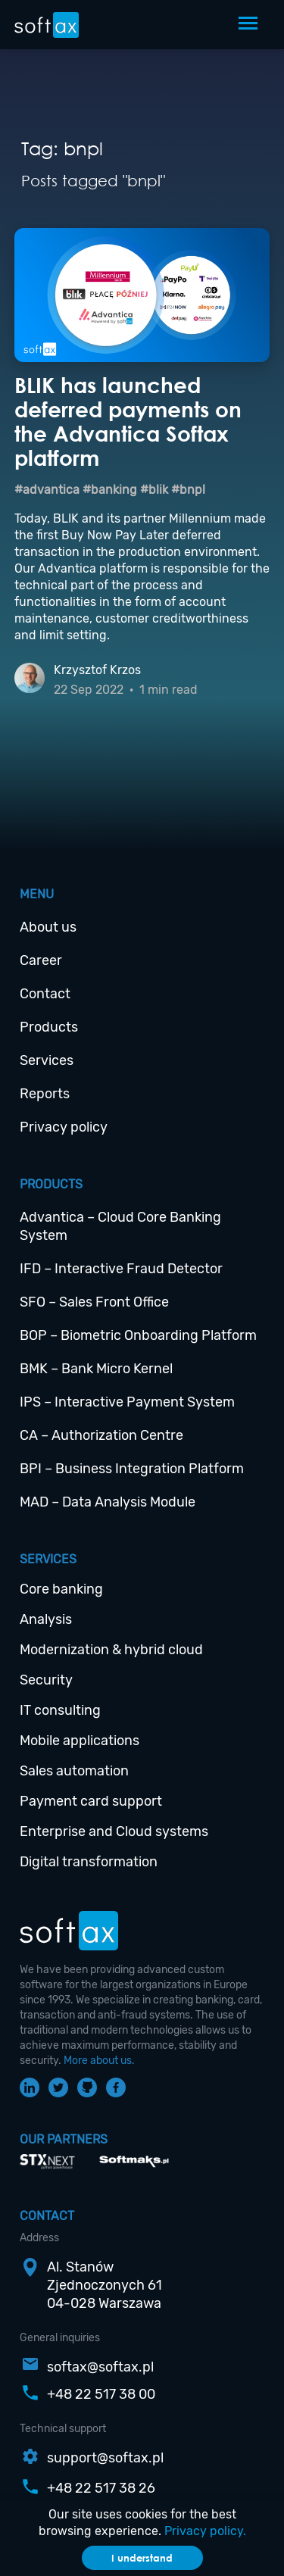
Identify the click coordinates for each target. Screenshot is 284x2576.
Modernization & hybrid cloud (111, 1649)
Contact (45, 993)
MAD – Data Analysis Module (107, 1502)
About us (48, 927)
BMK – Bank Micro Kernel (96, 1368)
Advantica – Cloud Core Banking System (120, 1226)
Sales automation (74, 1771)
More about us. (99, 2060)
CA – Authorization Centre (101, 1435)
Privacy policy (64, 1127)
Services (46, 1060)
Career (41, 960)
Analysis (46, 1619)
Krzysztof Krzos (97, 670)
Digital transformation (89, 1861)
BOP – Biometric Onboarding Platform (138, 1335)
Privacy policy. (205, 2531)
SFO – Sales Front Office (94, 1302)
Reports (45, 1093)
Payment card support (91, 1801)
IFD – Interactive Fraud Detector (121, 1268)
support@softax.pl (105, 2458)
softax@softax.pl (100, 2367)
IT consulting (60, 1710)
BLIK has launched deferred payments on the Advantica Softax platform (128, 421)
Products (49, 1027)
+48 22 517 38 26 (101, 2488)
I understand (142, 2558)
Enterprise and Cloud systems (114, 1831)
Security (46, 1680)
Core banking (61, 1589)
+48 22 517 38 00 (101, 2394)
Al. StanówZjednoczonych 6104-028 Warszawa (104, 2285)
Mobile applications (79, 1740)
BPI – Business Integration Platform (132, 1468)
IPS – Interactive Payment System (127, 1402)
